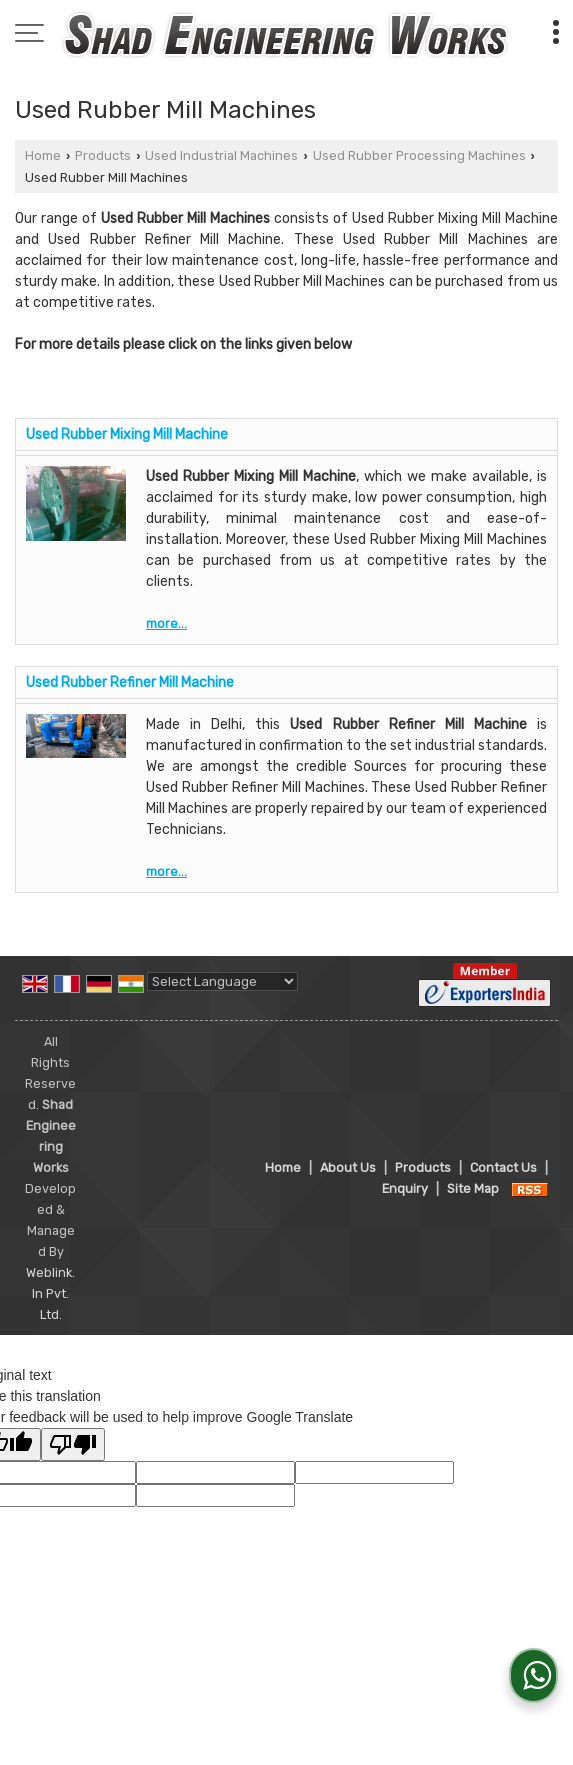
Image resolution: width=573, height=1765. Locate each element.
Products (103, 155)
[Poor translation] (73, 1444)
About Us (348, 1167)
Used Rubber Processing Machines (419, 155)
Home (43, 155)
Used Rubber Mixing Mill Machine (127, 434)
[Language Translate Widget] (222, 981)
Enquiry (405, 1188)
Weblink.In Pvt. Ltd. (50, 1293)
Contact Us (503, 1167)
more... (166, 623)
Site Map (473, 1188)
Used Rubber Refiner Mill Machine (130, 682)
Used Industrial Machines (221, 155)
